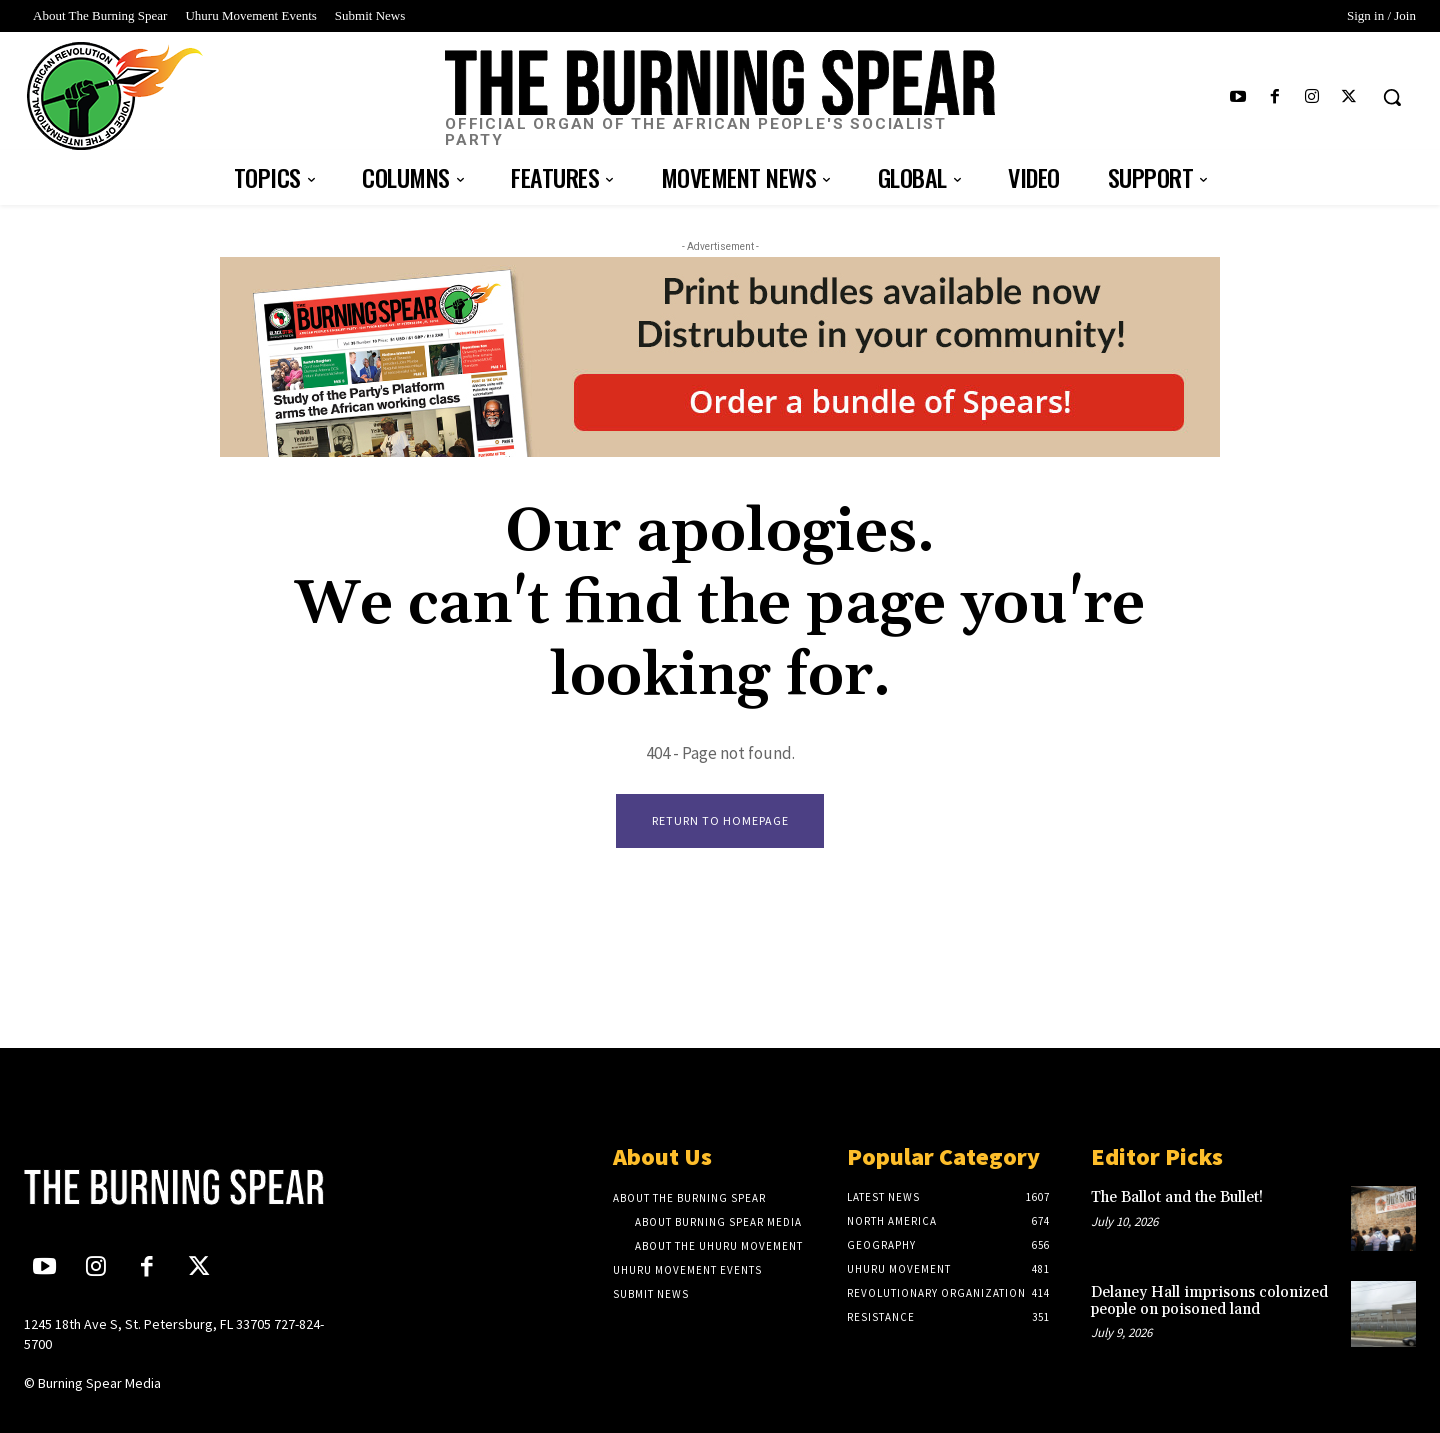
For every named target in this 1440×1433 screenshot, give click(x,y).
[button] (1392, 97)
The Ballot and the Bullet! (1179, 1198)
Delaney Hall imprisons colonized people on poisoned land (1209, 1302)
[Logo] (720, 99)
